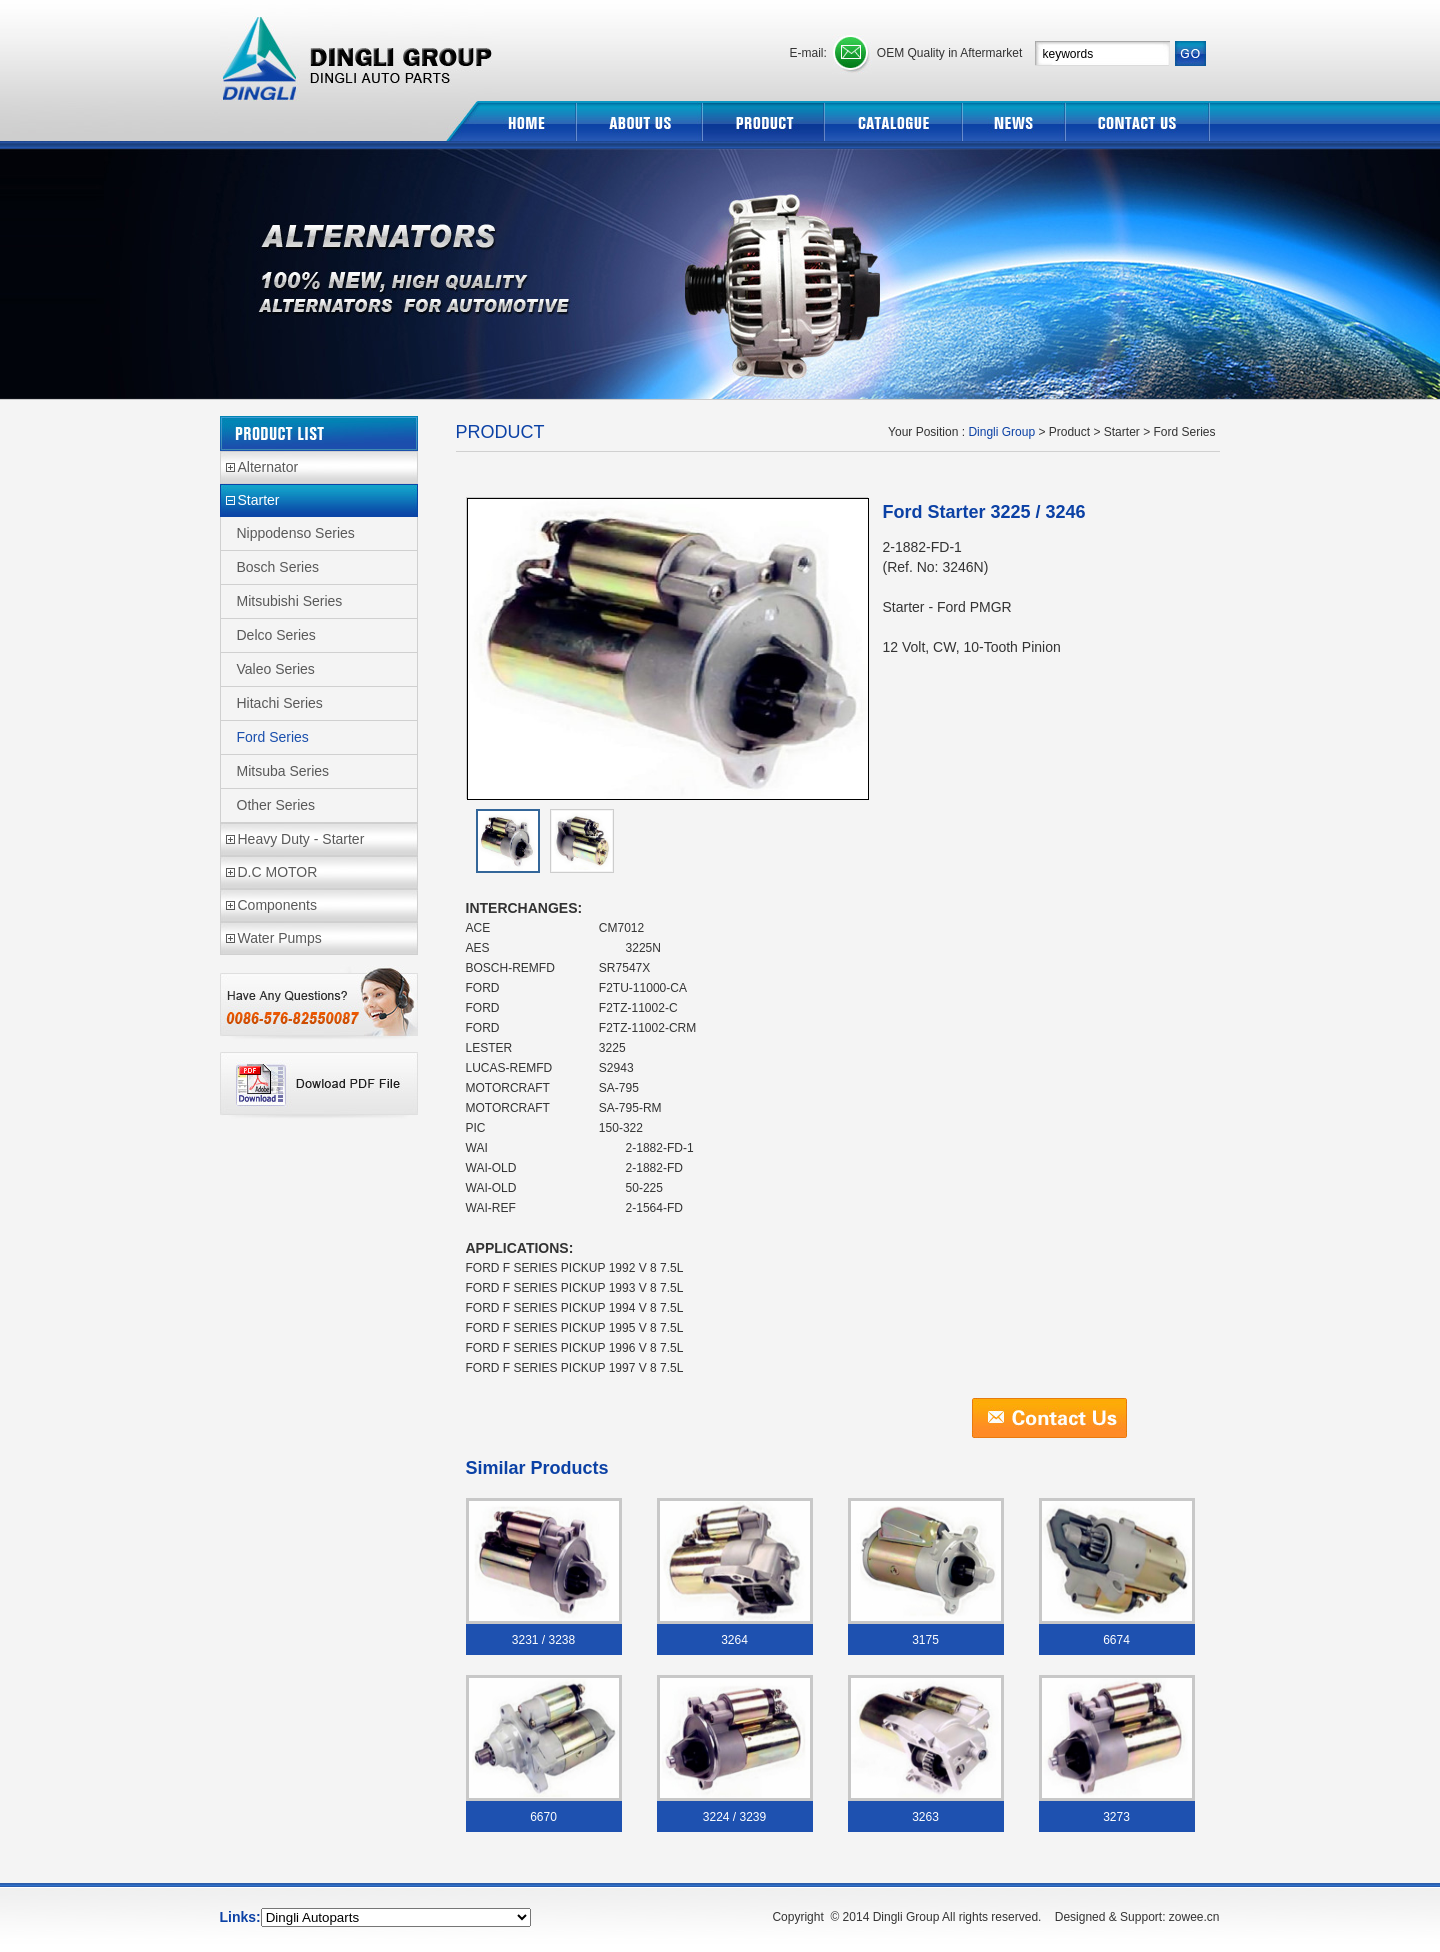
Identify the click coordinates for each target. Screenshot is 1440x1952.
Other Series (276, 805)
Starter (259, 500)
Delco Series (276, 635)
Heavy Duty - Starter (301, 839)
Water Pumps (280, 938)
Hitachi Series (280, 703)
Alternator (268, 467)
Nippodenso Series (296, 533)
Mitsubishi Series (290, 601)
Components (277, 905)
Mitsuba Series (283, 771)
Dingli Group (360, 50)
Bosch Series (278, 567)
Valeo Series (276, 669)
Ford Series (273, 737)
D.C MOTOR (278, 872)
